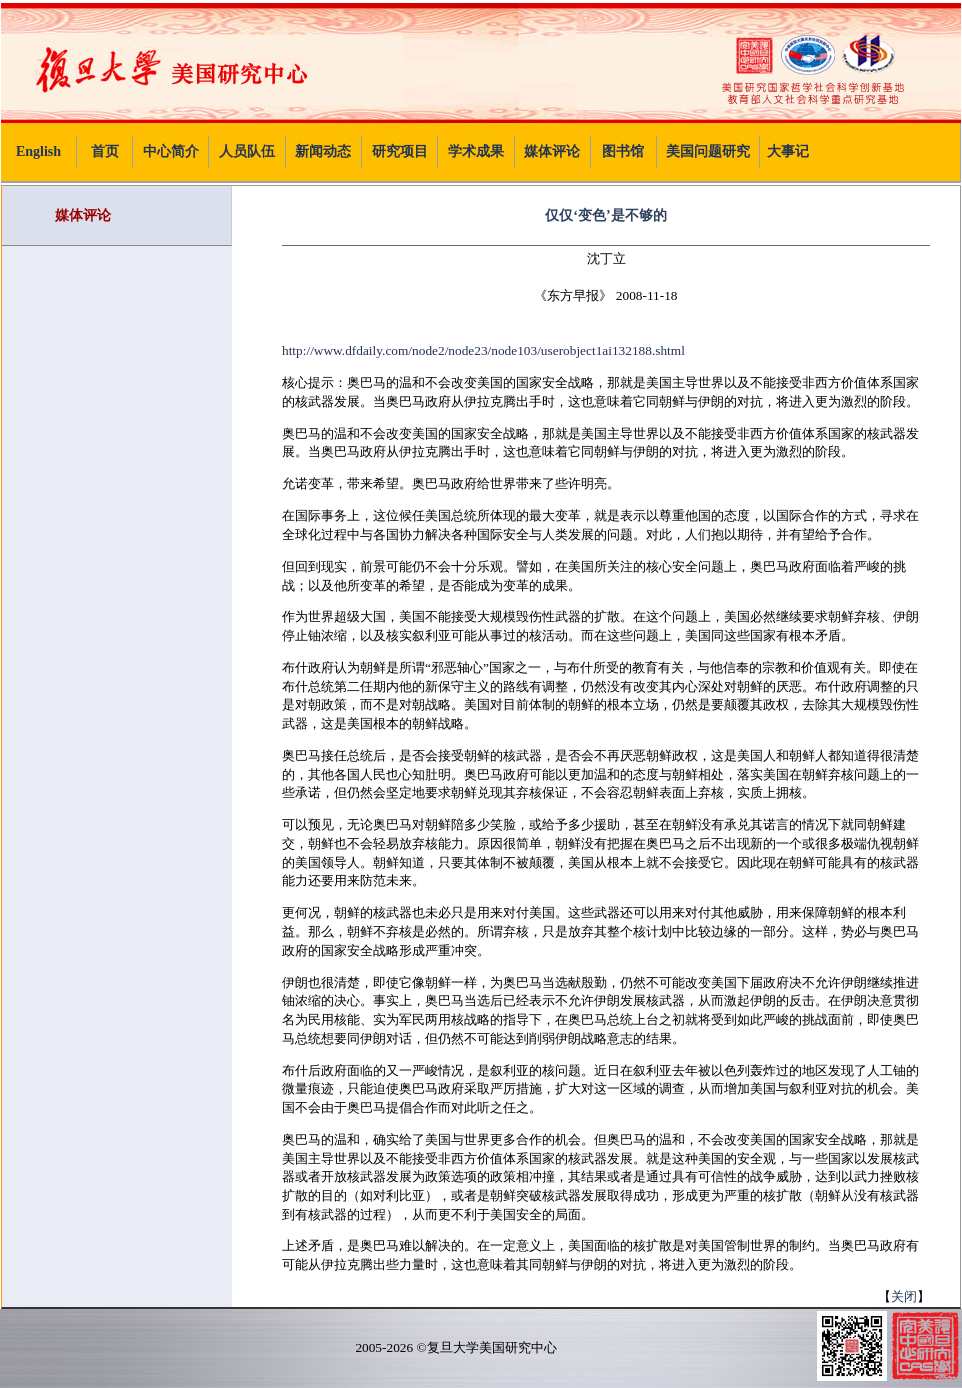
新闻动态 (323, 151)
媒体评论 (552, 151)
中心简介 (171, 151)
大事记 (788, 151)
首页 (105, 151)
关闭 (904, 1296)
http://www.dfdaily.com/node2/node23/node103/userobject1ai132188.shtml (483, 350)
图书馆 (623, 151)
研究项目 (400, 151)
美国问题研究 (708, 151)
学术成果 (476, 151)
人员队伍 (247, 151)
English (38, 151)
